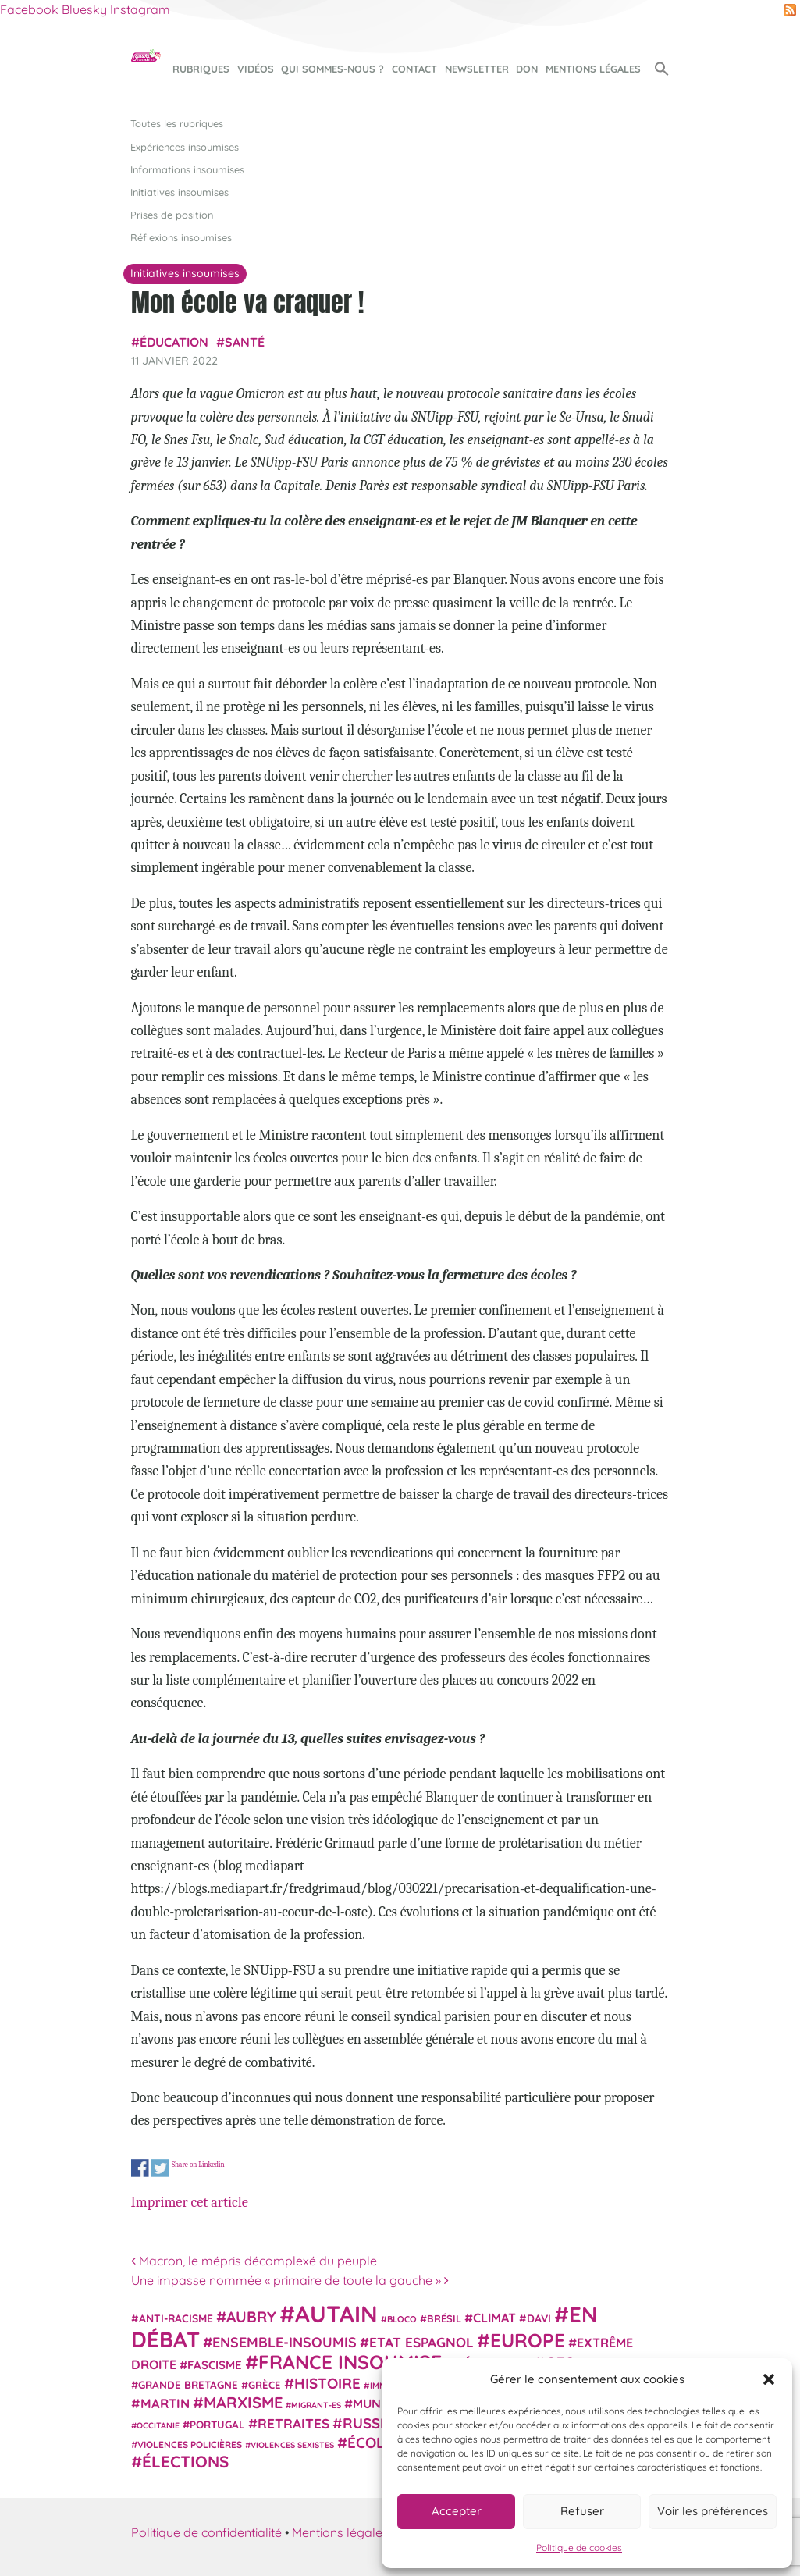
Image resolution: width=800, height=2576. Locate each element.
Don (527, 68)
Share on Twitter (160, 2168)
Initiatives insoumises (179, 192)
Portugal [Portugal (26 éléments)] (217, 2424)
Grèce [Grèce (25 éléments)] (264, 2385)
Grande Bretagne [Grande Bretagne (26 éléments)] (188, 2385)
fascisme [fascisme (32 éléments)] (214, 2364)
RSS (790, 10)
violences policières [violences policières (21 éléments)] (189, 2444)
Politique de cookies (579, 2547)
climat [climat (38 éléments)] (494, 2317)
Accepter (457, 2510)
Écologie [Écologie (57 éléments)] (382, 2442)
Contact (414, 68)
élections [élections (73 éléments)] (185, 2461)
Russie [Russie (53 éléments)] (368, 2423)
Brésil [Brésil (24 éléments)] (444, 2318)
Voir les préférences (712, 2510)
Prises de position (171, 214)
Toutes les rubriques (176, 123)
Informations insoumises (187, 169)
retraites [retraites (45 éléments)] (293, 2423)
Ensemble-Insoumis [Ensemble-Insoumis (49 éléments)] (284, 2341)
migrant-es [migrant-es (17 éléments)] (316, 2405)
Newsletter (477, 68)
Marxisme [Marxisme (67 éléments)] (243, 2402)
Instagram (140, 9)
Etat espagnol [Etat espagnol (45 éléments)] (421, 2342)
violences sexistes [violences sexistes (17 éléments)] (292, 2444)
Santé (245, 342)
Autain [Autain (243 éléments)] (336, 2314)
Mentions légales (593, 68)
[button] (769, 2379)
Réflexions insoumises (181, 237)
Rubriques (200, 68)
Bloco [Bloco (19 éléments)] (402, 2319)
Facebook (29, 9)
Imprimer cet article (189, 2202)
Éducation (174, 342)
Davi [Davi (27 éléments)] (539, 2318)
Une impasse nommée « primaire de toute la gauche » (290, 2280)
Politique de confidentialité (206, 2532)
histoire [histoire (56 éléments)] (327, 2383)
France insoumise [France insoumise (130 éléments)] (350, 2362)
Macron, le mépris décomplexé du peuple (254, 2260)
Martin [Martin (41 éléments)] (165, 2403)
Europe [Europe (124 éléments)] (527, 2340)
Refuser (582, 2510)
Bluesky (84, 9)
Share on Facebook (140, 2168)
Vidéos (255, 68)
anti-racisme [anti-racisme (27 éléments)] (176, 2318)
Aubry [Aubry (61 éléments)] (251, 2316)
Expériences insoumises (184, 147)
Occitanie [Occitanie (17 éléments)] (158, 2425)
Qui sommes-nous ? (332, 68)
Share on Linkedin (197, 2165)
